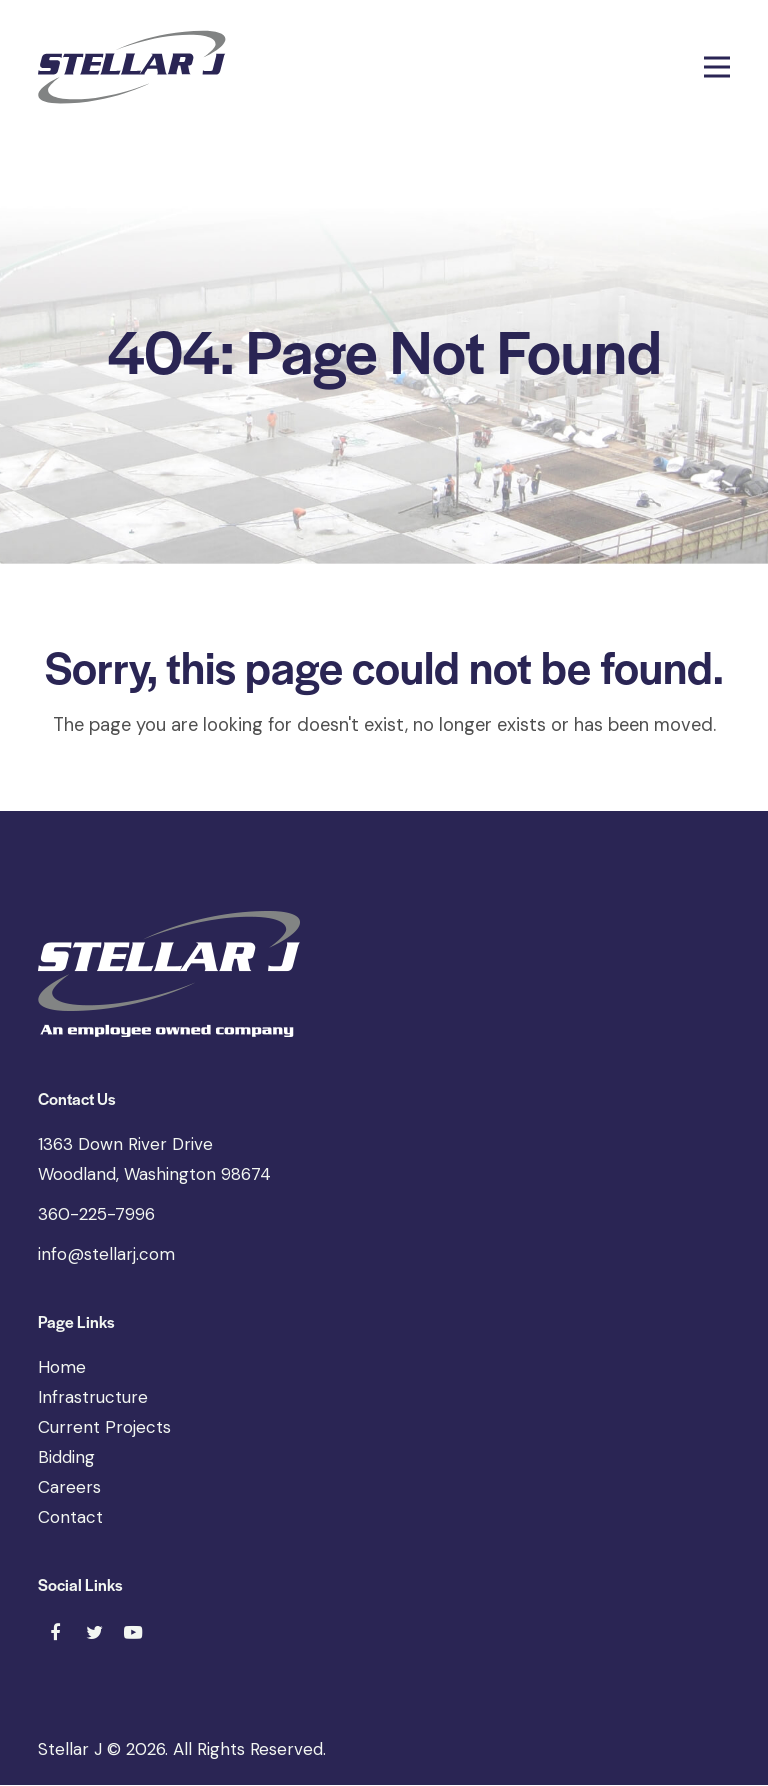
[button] (717, 67)
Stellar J (70, 1750)
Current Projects (104, 1428)
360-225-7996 (96, 1215)
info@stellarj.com (106, 1255)
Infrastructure (93, 1398)
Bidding (66, 1458)
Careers (69, 1488)
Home (62, 1368)
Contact (70, 1518)
